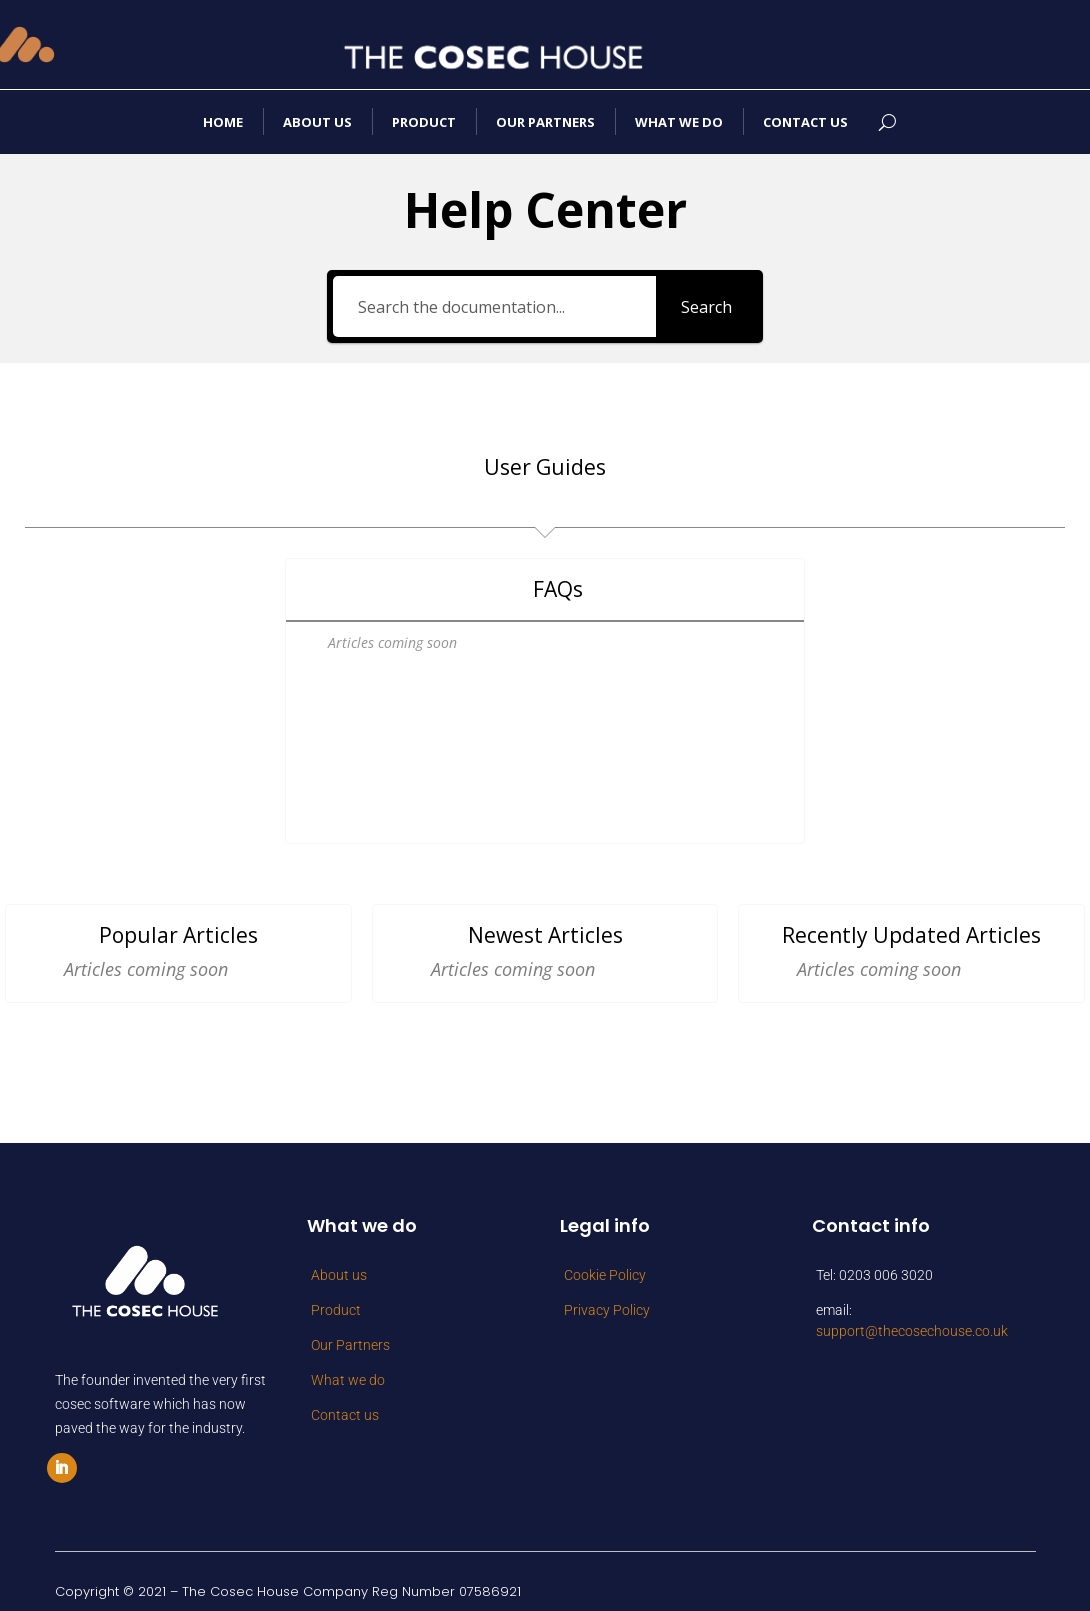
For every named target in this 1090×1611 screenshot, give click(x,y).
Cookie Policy (605, 1259)
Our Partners (545, 122)
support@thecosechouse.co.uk (912, 1315)
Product (424, 122)
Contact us (805, 122)
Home (223, 122)
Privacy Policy (607, 1294)
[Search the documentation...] (494, 306)
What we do (679, 122)
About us (317, 122)
